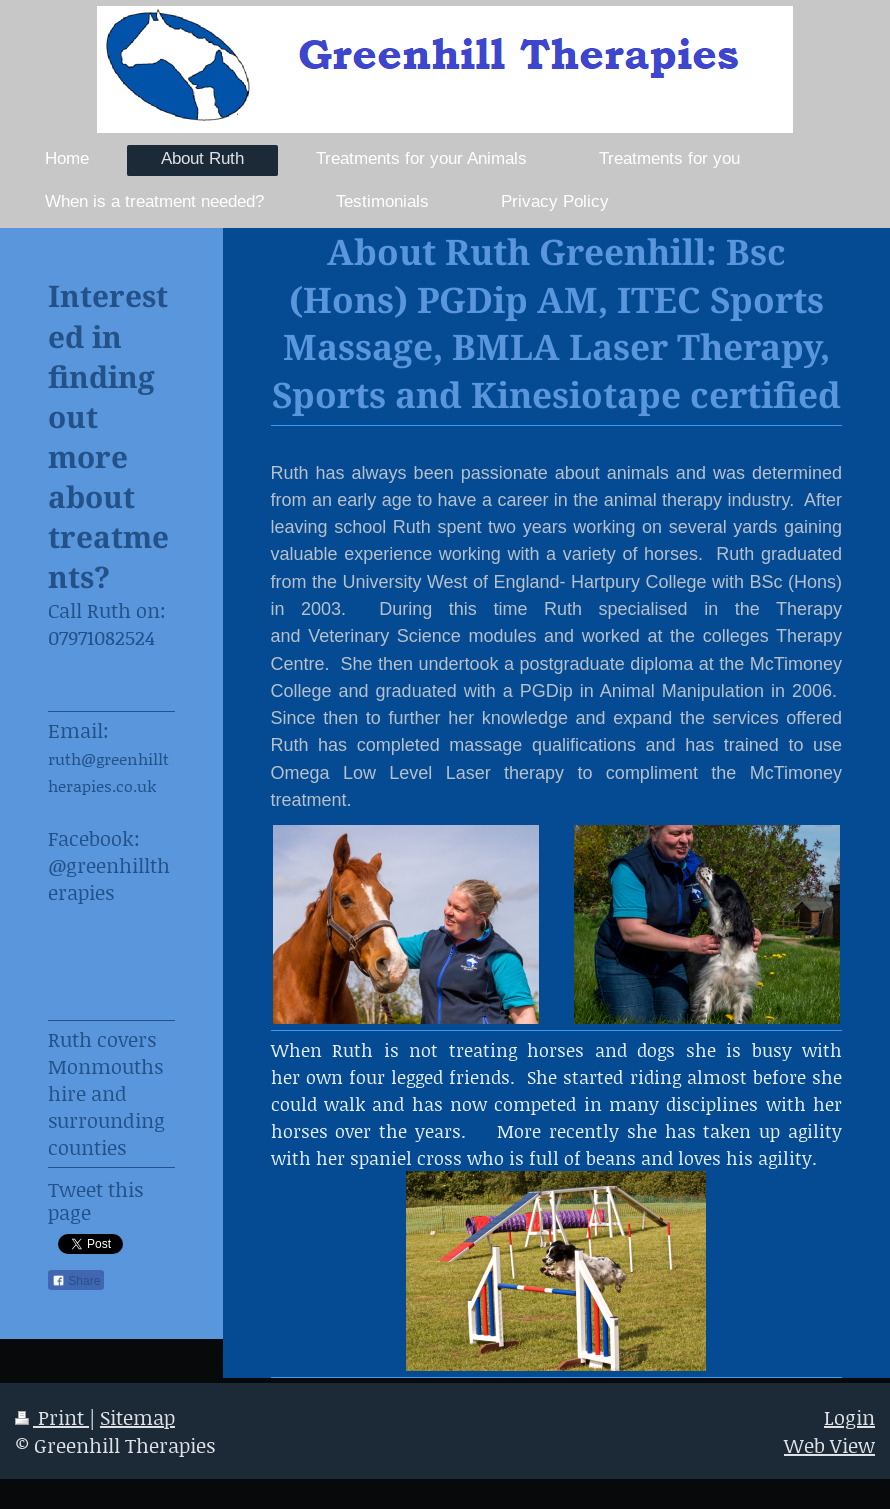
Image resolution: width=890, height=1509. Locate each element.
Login (849, 1417)
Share (76, 1281)
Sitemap (137, 1417)
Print (52, 1417)
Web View (829, 1445)
